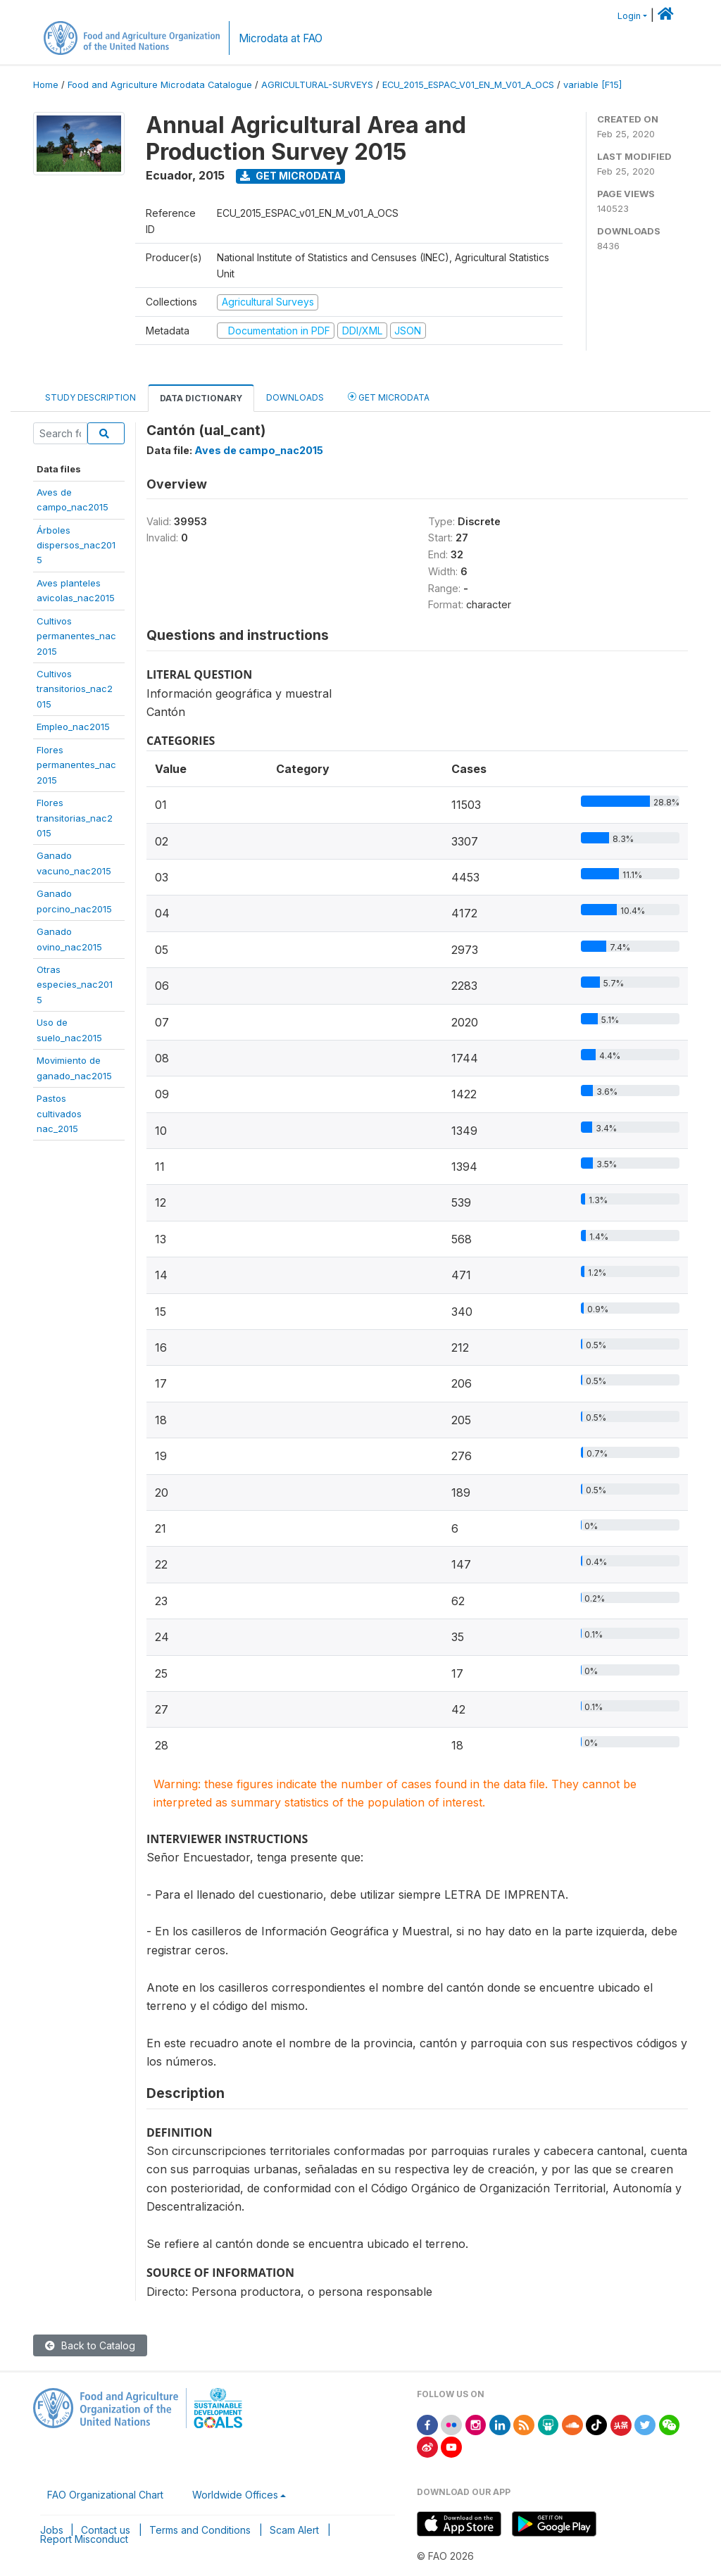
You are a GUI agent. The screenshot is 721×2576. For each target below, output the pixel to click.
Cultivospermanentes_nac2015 (76, 636)
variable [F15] (592, 85)
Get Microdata (290, 176)
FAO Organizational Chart (105, 2495)
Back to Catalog (90, 2345)
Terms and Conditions (200, 2530)
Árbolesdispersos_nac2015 (76, 545)
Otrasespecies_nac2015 (75, 984)
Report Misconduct (84, 2539)
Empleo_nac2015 (73, 726)
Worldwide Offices (235, 2495)
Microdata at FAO (280, 38)
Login (629, 16)
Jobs (51, 2530)
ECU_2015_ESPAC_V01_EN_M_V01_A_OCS (468, 85)
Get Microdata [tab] (389, 397)
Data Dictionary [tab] (201, 398)
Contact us (105, 2530)
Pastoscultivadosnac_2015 (59, 1113)
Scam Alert (294, 2530)
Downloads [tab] (295, 397)
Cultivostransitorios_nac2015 (75, 689)
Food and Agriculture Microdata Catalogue (160, 85)
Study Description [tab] (90, 397)
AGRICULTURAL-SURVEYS (317, 85)
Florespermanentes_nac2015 (76, 765)
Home (45, 85)
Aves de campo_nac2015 (258, 450)
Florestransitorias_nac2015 (75, 817)
